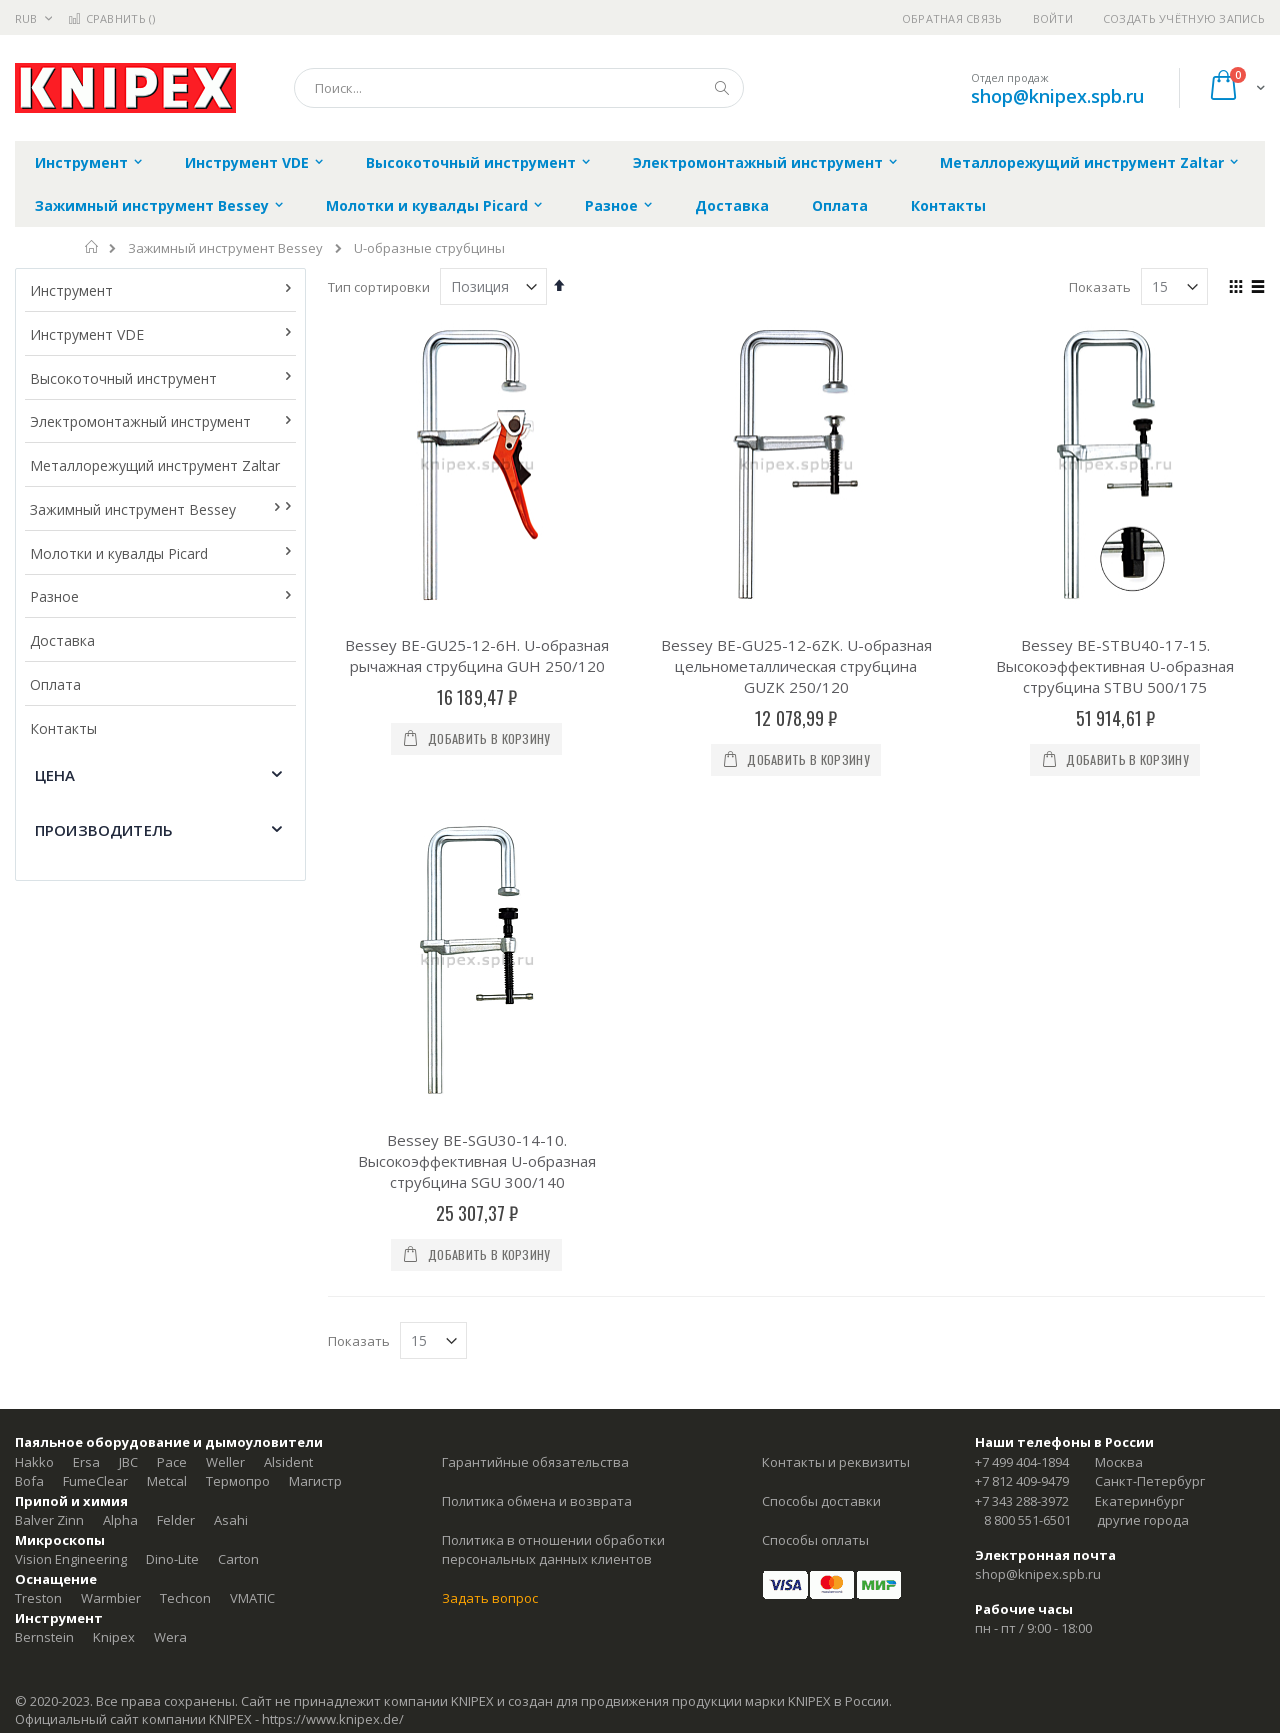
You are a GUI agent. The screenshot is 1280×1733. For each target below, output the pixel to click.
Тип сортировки (379, 287)
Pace (172, 1462)
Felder (176, 1520)
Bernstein (44, 1637)
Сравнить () (111, 18)
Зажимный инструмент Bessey (225, 248)
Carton (238, 1559)
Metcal (167, 1481)
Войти (1053, 18)
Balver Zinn (49, 1520)
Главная (92, 247)
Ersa (86, 1462)
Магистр (315, 1481)
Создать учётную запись (1184, 18)
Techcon (185, 1598)
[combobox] (519, 88)
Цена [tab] (55, 775)
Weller (225, 1462)
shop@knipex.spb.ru (1057, 96)
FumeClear (95, 1481)
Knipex (114, 1637)
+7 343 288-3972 (1022, 1501)
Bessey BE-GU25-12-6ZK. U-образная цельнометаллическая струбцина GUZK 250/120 (796, 666)
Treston (38, 1598)
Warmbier (111, 1598)
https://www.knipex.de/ (333, 1719)
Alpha (120, 1520)
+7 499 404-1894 (1022, 1462)
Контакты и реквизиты (836, 1462)
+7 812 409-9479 (1022, 1481)
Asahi (231, 1520)
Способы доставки (821, 1501)
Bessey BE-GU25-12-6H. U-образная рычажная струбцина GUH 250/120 (477, 655)
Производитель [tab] (104, 830)
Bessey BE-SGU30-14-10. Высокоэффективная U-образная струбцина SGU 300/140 (477, 1161)
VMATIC (252, 1598)
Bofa (29, 1481)
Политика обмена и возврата (537, 1501)
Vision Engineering (71, 1559)
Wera (170, 1637)
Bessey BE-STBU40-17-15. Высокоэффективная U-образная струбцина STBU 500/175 (1115, 666)
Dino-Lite (172, 1559)
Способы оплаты (815, 1540)
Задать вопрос (490, 1598)
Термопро (238, 1481)
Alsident (288, 1462)
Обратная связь (952, 18)
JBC (128, 1462)
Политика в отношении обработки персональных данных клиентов (553, 1550)
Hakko (34, 1462)
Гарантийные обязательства (535, 1462)
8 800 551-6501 (1027, 1520)
